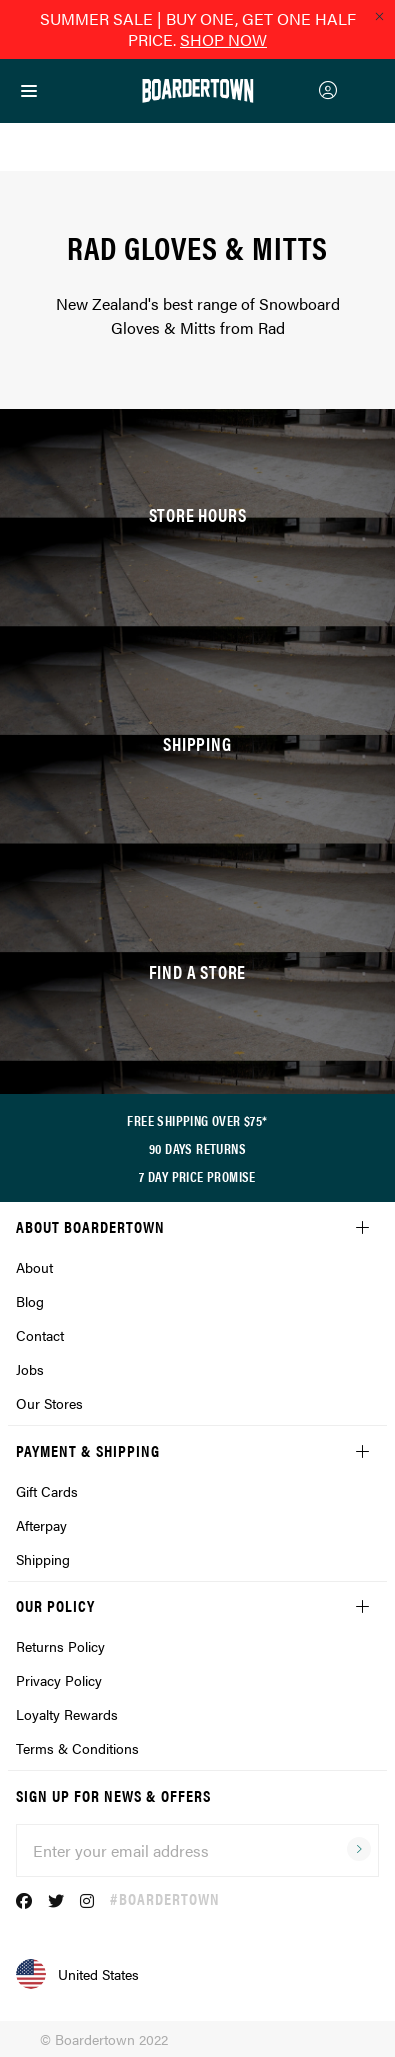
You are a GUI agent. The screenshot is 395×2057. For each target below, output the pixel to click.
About (34, 1267)
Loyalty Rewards (67, 1714)
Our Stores (49, 1403)
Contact (40, 1335)
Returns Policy (60, 1646)
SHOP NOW (223, 39)
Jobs (30, 1369)
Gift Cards (47, 1491)
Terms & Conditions (77, 1748)
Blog (30, 1301)
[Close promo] (379, 16)
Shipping (43, 1559)
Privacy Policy (59, 1680)
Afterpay (41, 1525)
